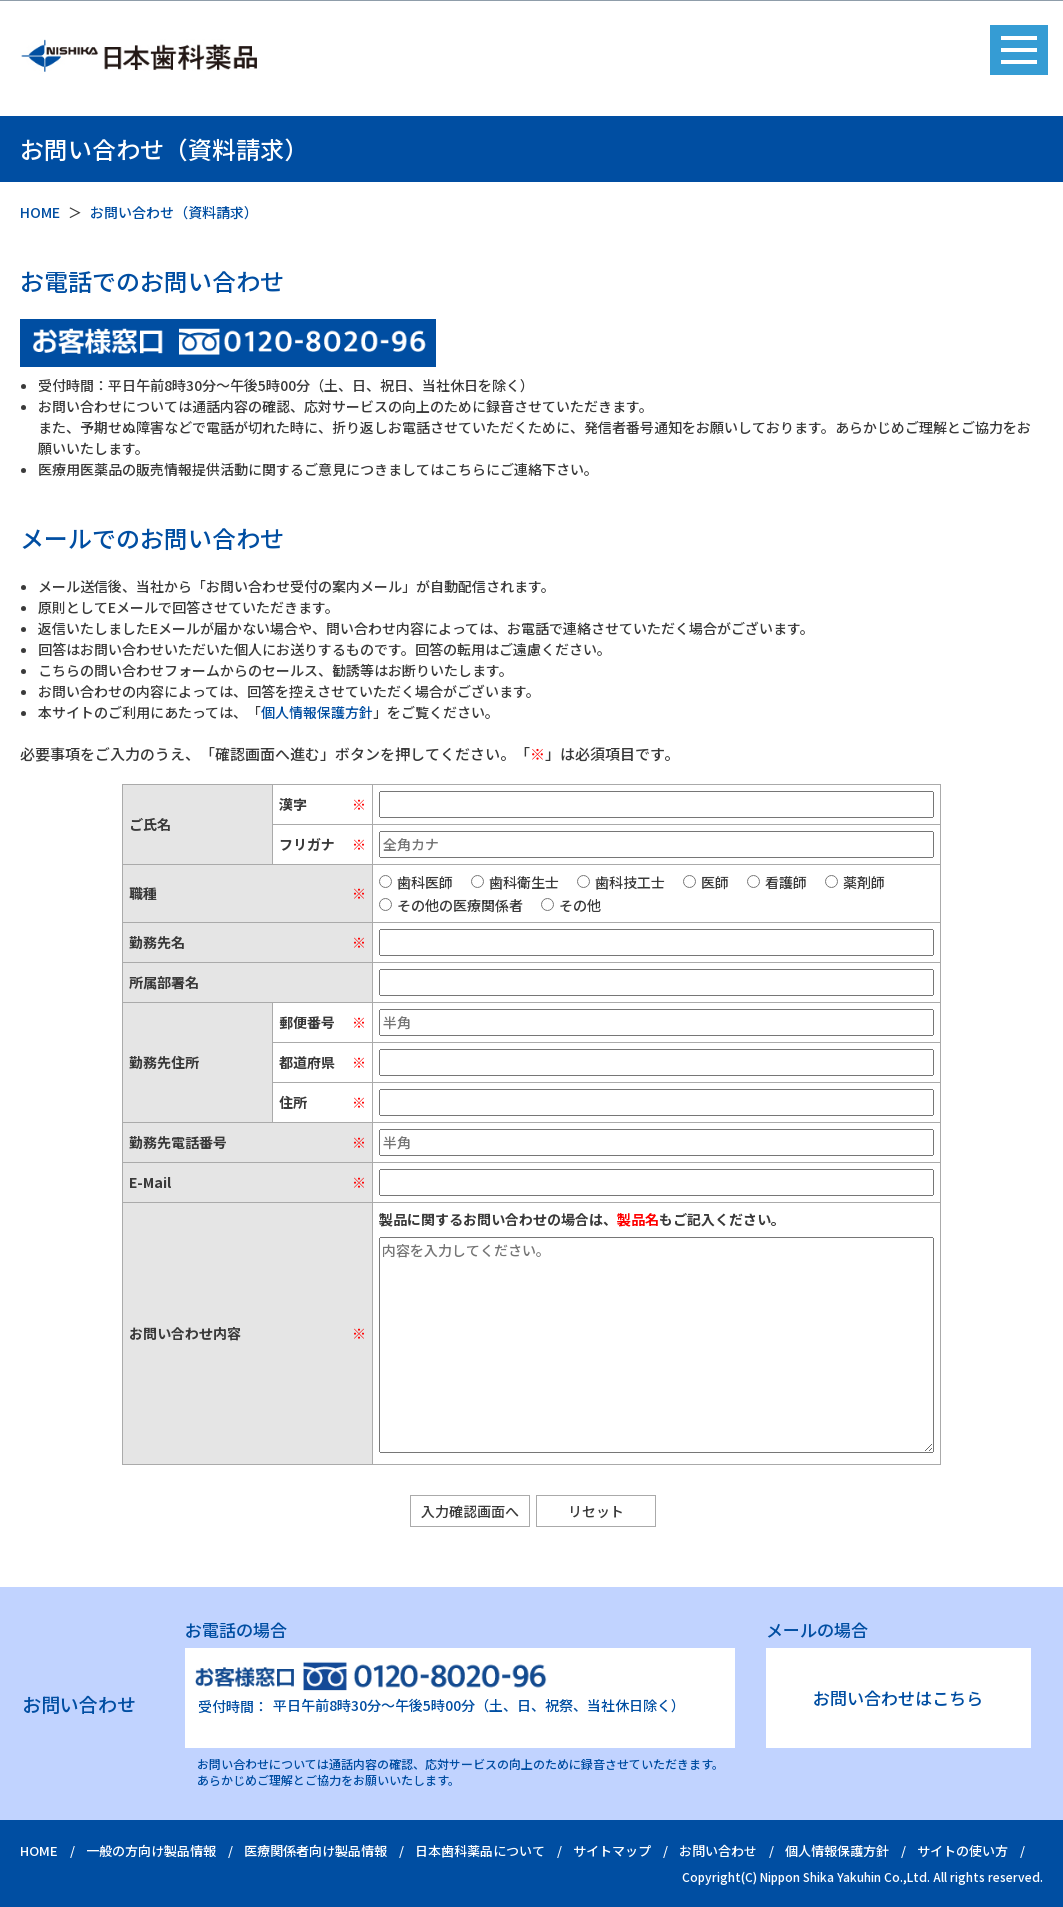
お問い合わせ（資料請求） (174, 212)
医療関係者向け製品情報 (315, 1850)
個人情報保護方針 (317, 712)
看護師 (777, 882)
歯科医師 (416, 882)
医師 (706, 882)
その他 (571, 905)
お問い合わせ (718, 1850)
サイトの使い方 (962, 1850)
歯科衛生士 (515, 882)
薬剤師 (855, 882)
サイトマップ (612, 1850)
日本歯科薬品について (480, 1850)
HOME (40, 212)
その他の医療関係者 (451, 905)
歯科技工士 (621, 882)
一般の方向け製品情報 (151, 1850)
